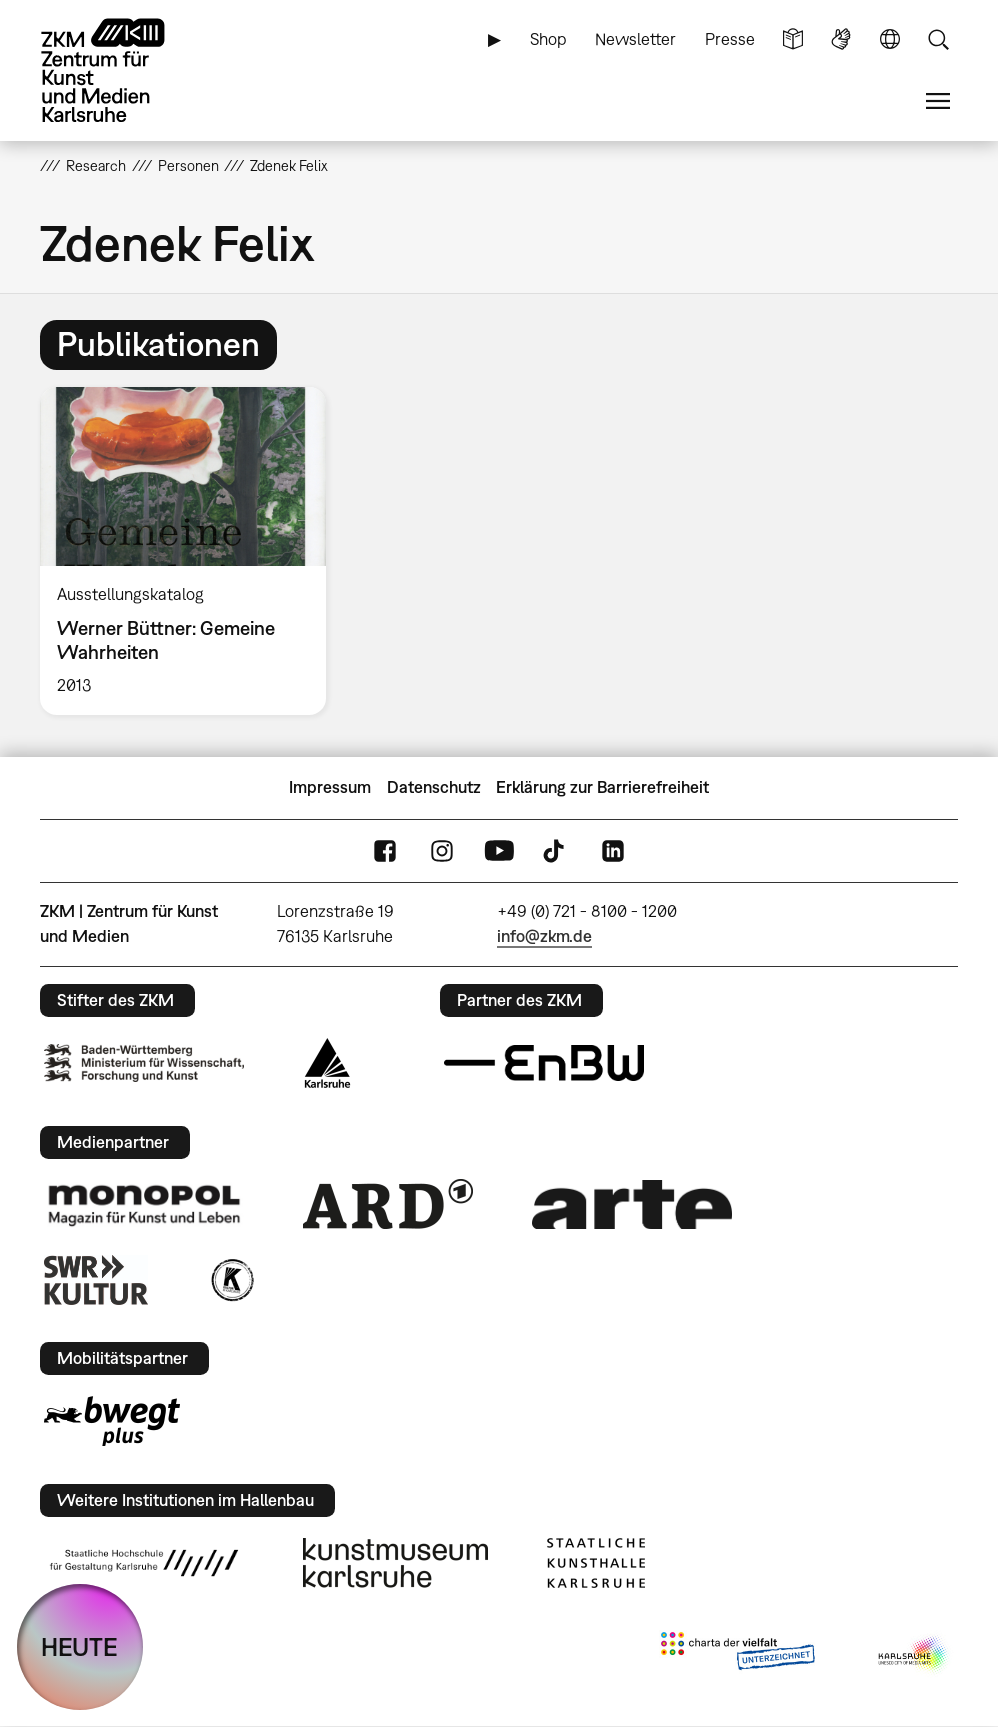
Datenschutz (434, 787)
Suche (938, 39)
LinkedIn (613, 850)
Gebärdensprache (841, 39)
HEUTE (79, 1646)
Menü (938, 101)
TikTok (556, 850)
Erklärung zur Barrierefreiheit (602, 787)
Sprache (890, 39)
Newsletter (635, 39)
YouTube (499, 850)
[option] (191, 551)
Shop (548, 39)
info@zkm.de (544, 936)
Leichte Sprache (793, 39)
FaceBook (385, 850)
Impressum (330, 787)
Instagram (442, 850)
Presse (730, 39)
